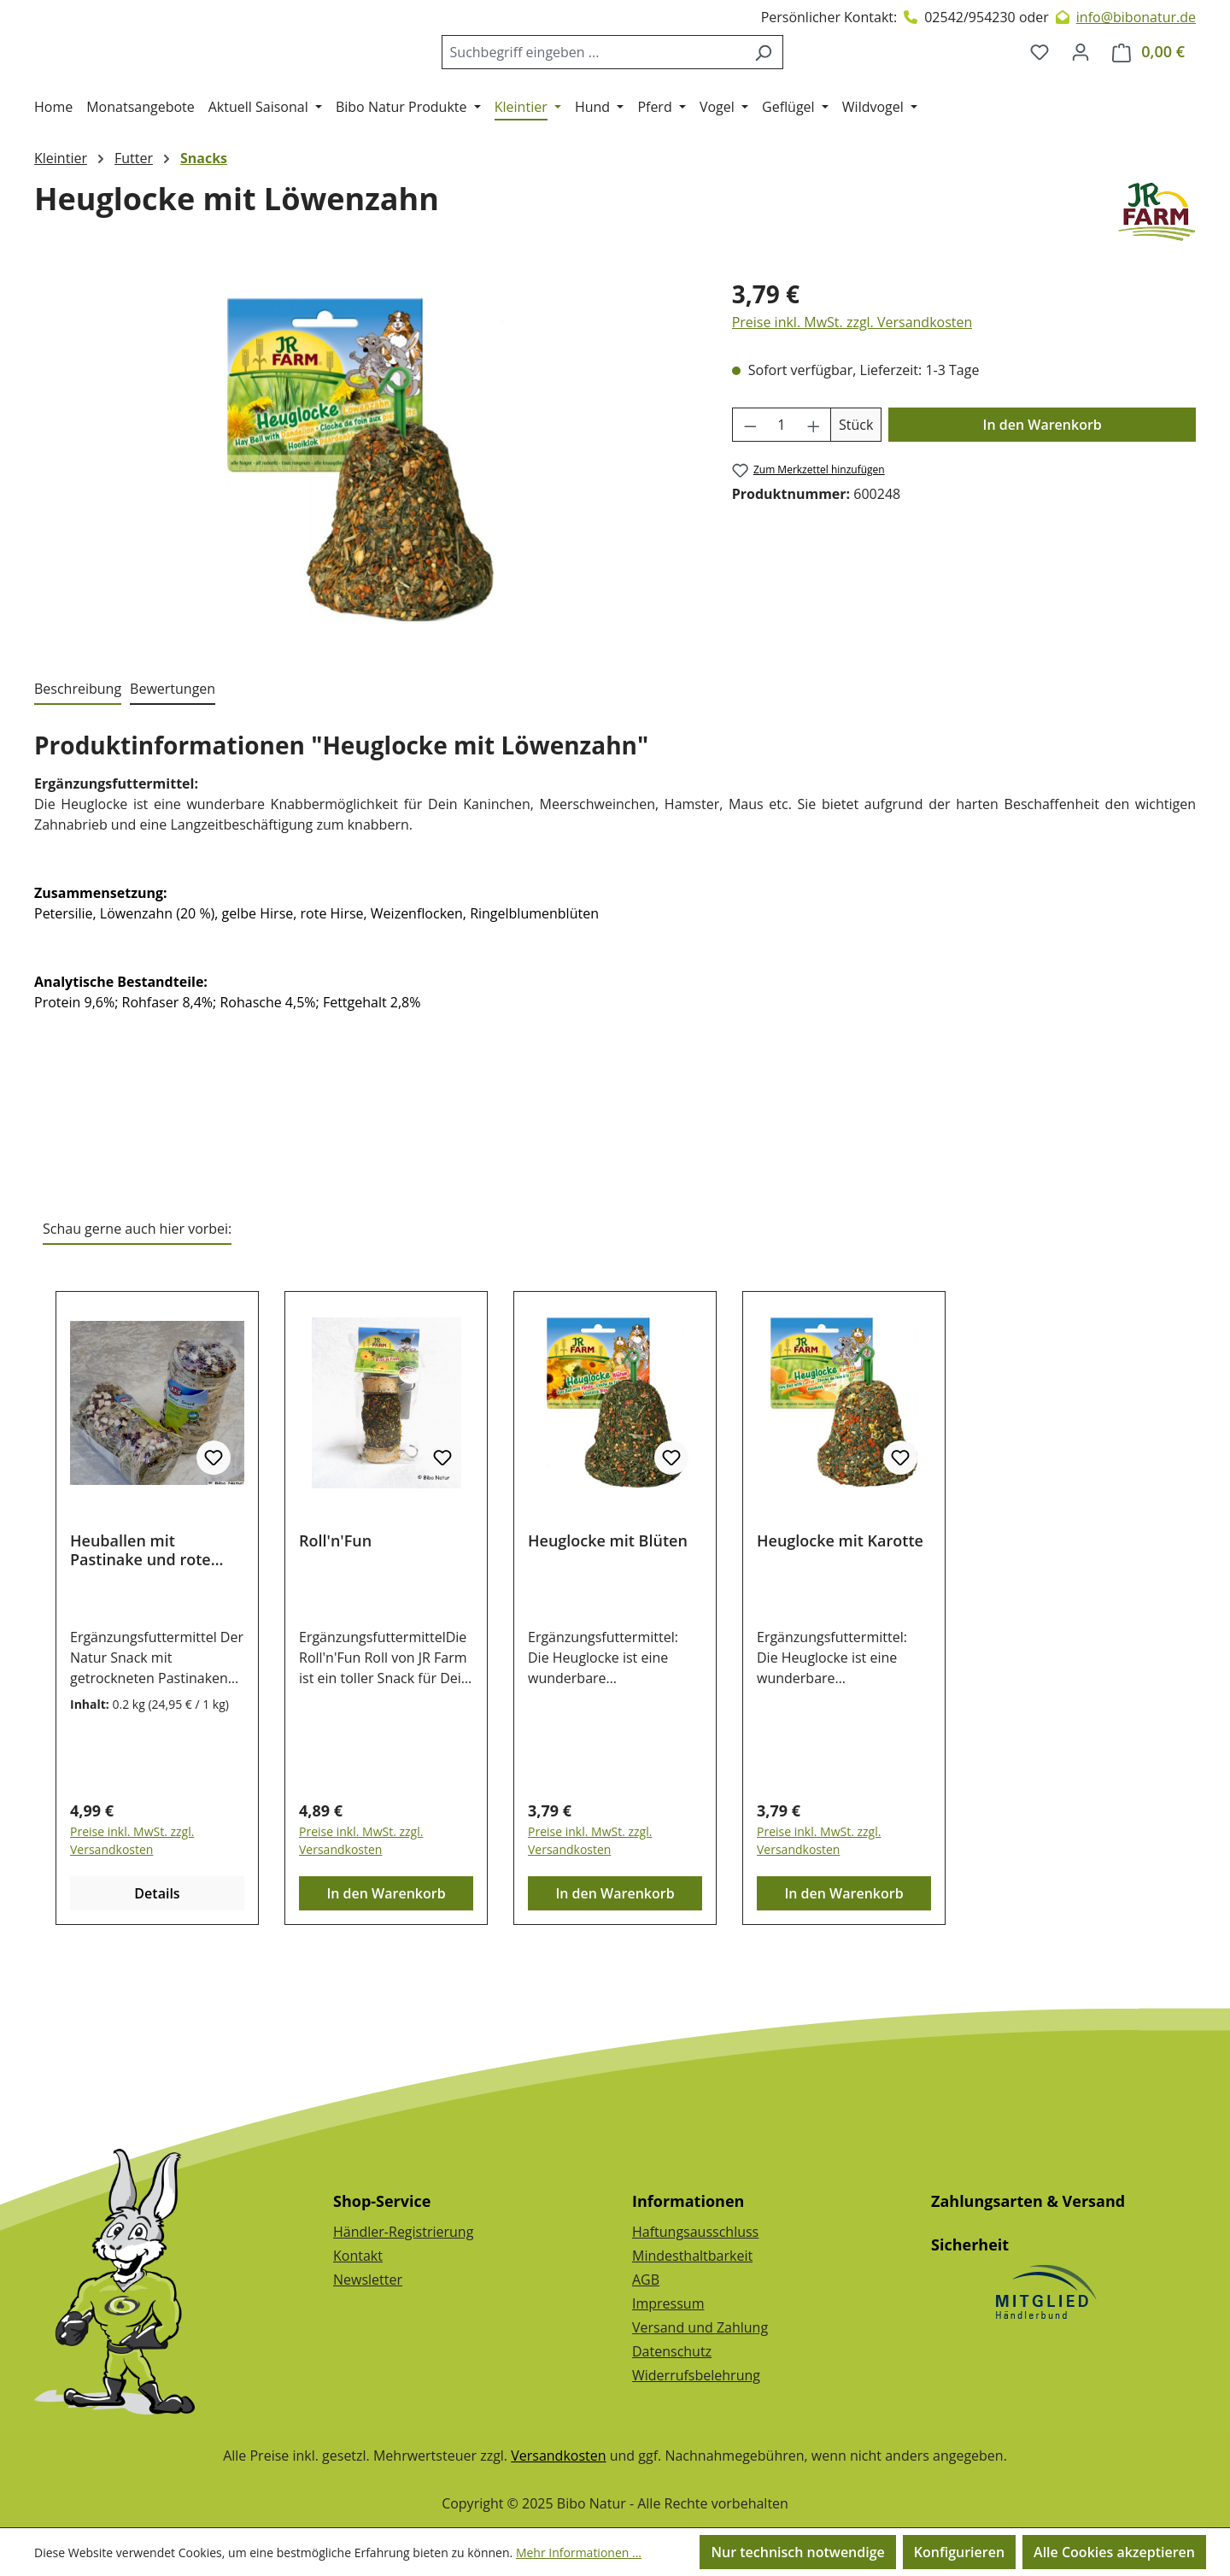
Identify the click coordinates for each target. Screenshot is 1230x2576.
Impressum (668, 2303)
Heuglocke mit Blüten (608, 1610)
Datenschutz (672, 2351)
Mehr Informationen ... (578, 2552)
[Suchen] (777, 86)
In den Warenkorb (1042, 493)
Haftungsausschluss (695, 2231)
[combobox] (606, 86)
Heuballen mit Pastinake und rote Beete (140, 1619)
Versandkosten (558, 2455)
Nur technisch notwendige (797, 2552)
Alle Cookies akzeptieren (1114, 2552)
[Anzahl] (781, 494)
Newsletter (367, 2279)
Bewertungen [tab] (172, 757)
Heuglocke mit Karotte (840, 1610)
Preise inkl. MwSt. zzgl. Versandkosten (852, 391)
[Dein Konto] (1080, 86)
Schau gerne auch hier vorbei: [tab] (137, 1297)
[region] (366, 529)
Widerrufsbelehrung (696, 2375)
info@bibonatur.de (1136, 17)
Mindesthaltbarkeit (692, 2255)
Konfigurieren (959, 2552)
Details (156, 1962)
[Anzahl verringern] (750, 494)
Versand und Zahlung (700, 2327)
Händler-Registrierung (403, 2231)
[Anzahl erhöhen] (814, 494)
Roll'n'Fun (335, 1610)
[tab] (77, 758)
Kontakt (358, 2255)
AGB (645, 2279)
